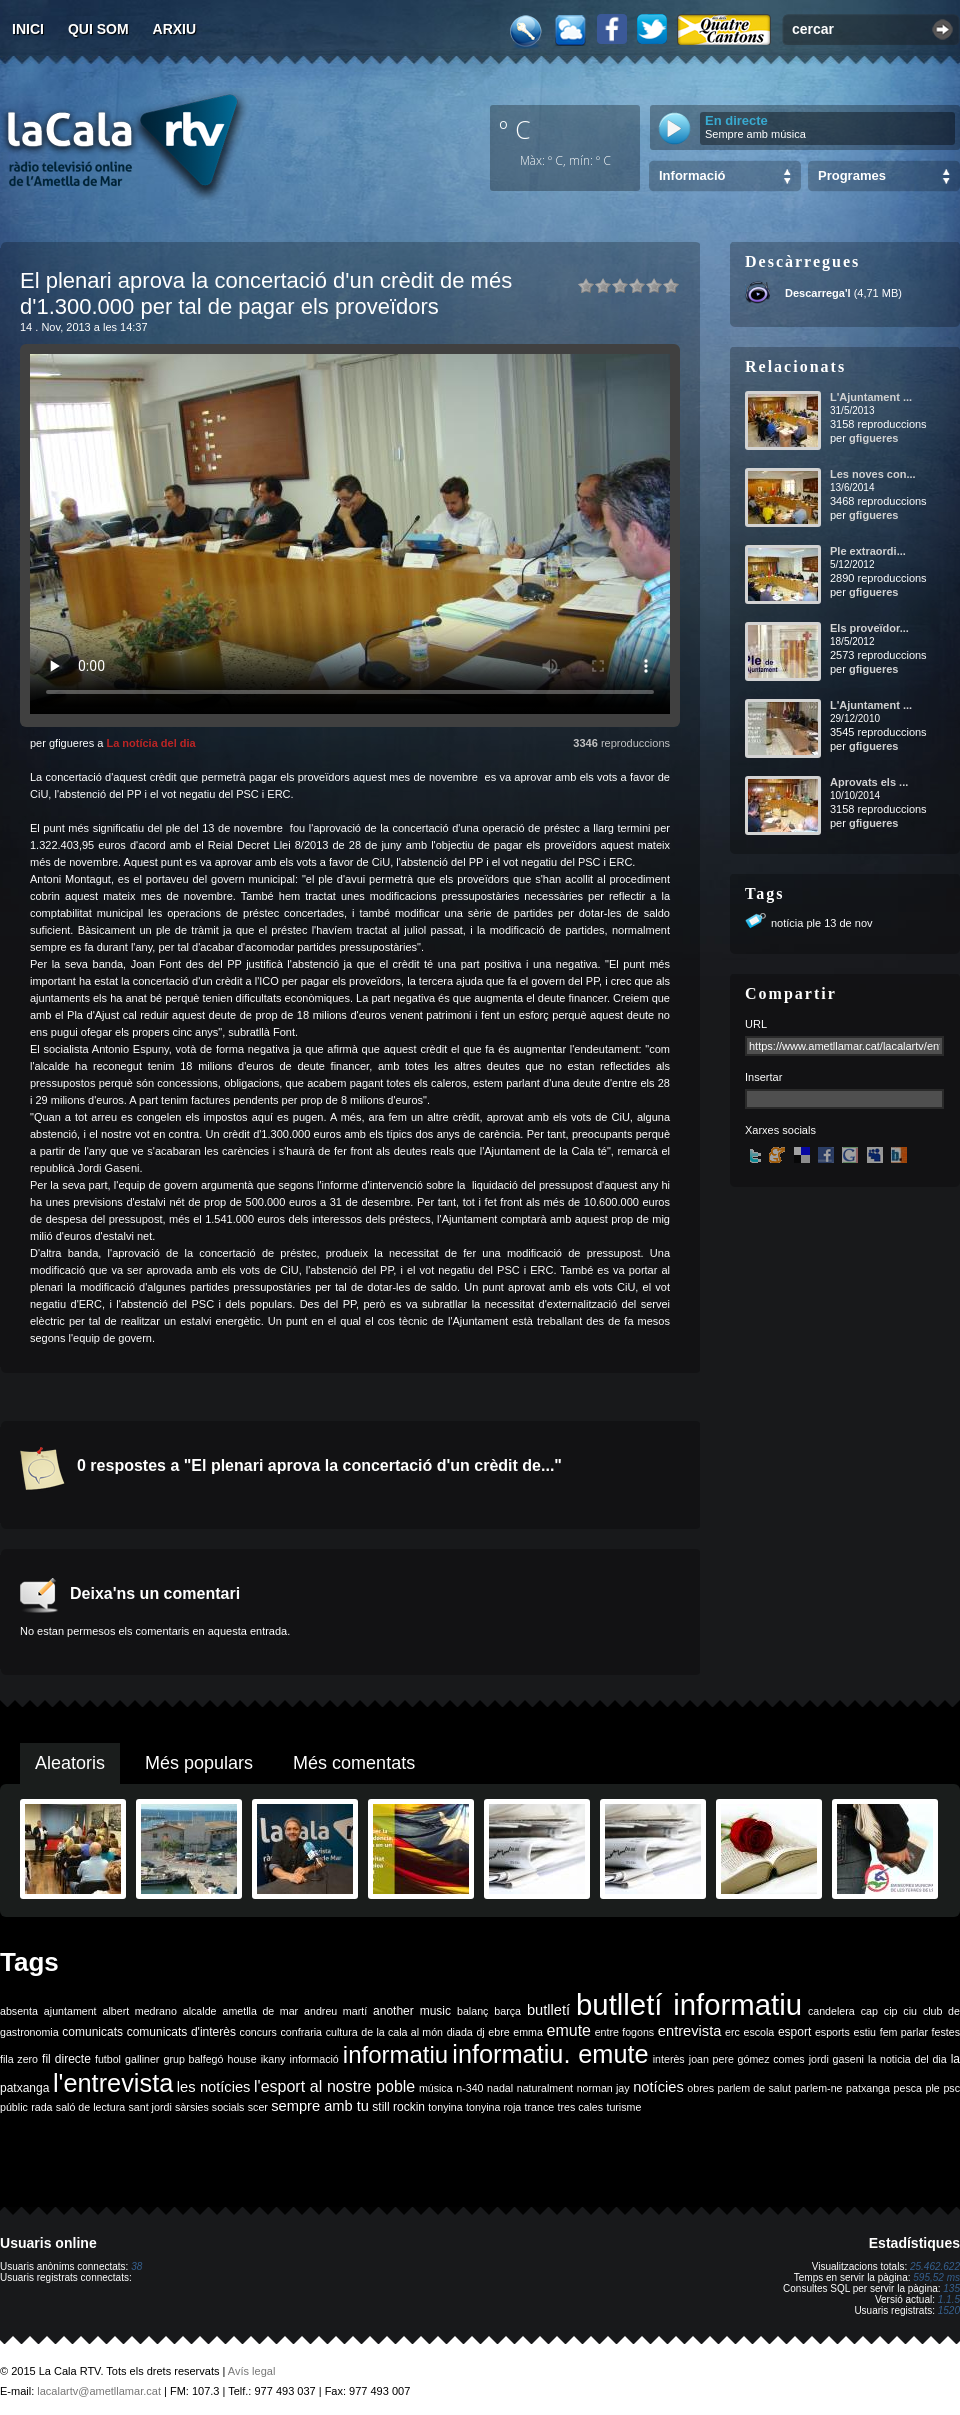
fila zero (19, 2059)
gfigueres (874, 438)
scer (258, 2107)
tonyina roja (493, 2107)
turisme (623, 2107)
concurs (258, 2032)
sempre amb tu (320, 2106)
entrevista (690, 2031)
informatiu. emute (550, 2054)
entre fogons (625, 2032)
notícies (658, 2087)
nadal (500, 2088)
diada (460, 2032)
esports (832, 2032)
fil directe (66, 2059)
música (436, 2088)
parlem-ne (819, 2088)
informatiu (395, 2054)
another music (412, 2011)
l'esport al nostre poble (334, 2086)
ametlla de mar (260, 2011)
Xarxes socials (780, 1130)
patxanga (868, 2088)
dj (480, 2032)
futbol (108, 2059)
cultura (342, 2032)
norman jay (603, 2088)
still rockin (398, 2107)
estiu (865, 2032)
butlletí (548, 2010)
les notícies (214, 2087)
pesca (908, 2088)
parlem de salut (754, 2088)
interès (669, 2059)
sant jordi (150, 2107)
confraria (301, 2032)
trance (540, 2107)
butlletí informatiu (689, 2004)
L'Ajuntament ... (871, 397)
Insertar (763, 1077)
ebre (498, 2032)
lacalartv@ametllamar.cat (99, 2391)
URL (756, 1024)
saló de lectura (90, 2107)
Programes (852, 175)
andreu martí (335, 2011)
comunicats (92, 2032)
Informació (692, 175)
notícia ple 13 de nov (822, 923)
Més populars (199, 1763)
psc (951, 2088)
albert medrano (140, 2011)
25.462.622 (935, 2266)
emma (528, 2032)
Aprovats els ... (869, 782)
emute (569, 2030)
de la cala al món (402, 2032)
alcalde (200, 2011)
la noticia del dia (907, 2059)
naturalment (545, 2088)
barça (507, 2011)
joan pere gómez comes (747, 2059)
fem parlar (904, 2032)
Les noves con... (873, 474)
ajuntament (70, 2011)
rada (41, 2107)
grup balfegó (193, 2059)
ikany (273, 2059)
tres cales (580, 2107)
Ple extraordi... (868, 551)
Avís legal (252, 2371)
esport (794, 2032)
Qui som (98, 29)
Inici (28, 29)
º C (515, 129)
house (242, 2059)
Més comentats (354, 1763)
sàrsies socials (209, 2107)
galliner (142, 2059)
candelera (831, 2011)
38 (136, 2266)
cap (869, 2011)
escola (758, 2032)
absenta (19, 2011)
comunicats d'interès (181, 2032)
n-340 (469, 2088)
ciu (910, 2011)
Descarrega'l (818, 293)
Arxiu (175, 29)
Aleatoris (70, 1763)
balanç (472, 2011)
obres (700, 2088)
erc (732, 2032)
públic (14, 2107)
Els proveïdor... (869, 628)
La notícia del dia (150, 743)
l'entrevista (113, 2083)
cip (891, 2011)
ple (933, 2088)
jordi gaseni (836, 2059)
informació (314, 2059)
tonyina (445, 2107)
